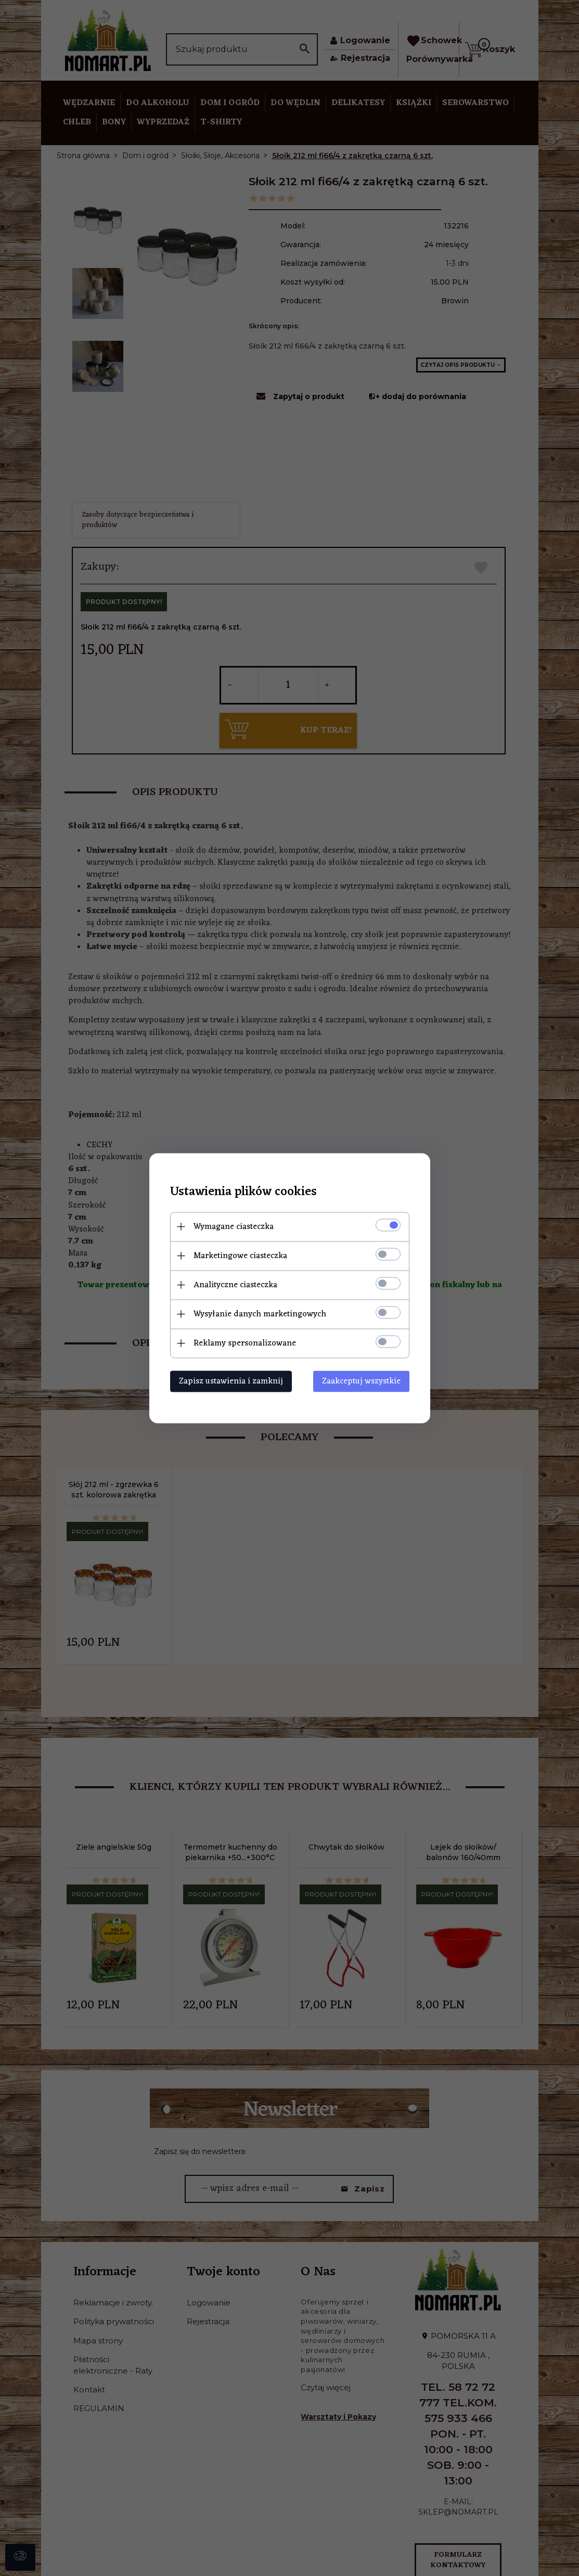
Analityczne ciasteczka (235, 1284)
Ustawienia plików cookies (243, 1191)
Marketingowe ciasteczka (240, 1255)
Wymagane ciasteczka (234, 1226)
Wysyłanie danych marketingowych (260, 1313)
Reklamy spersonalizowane (245, 1343)
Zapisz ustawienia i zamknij (231, 1381)
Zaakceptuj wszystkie (361, 1381)
